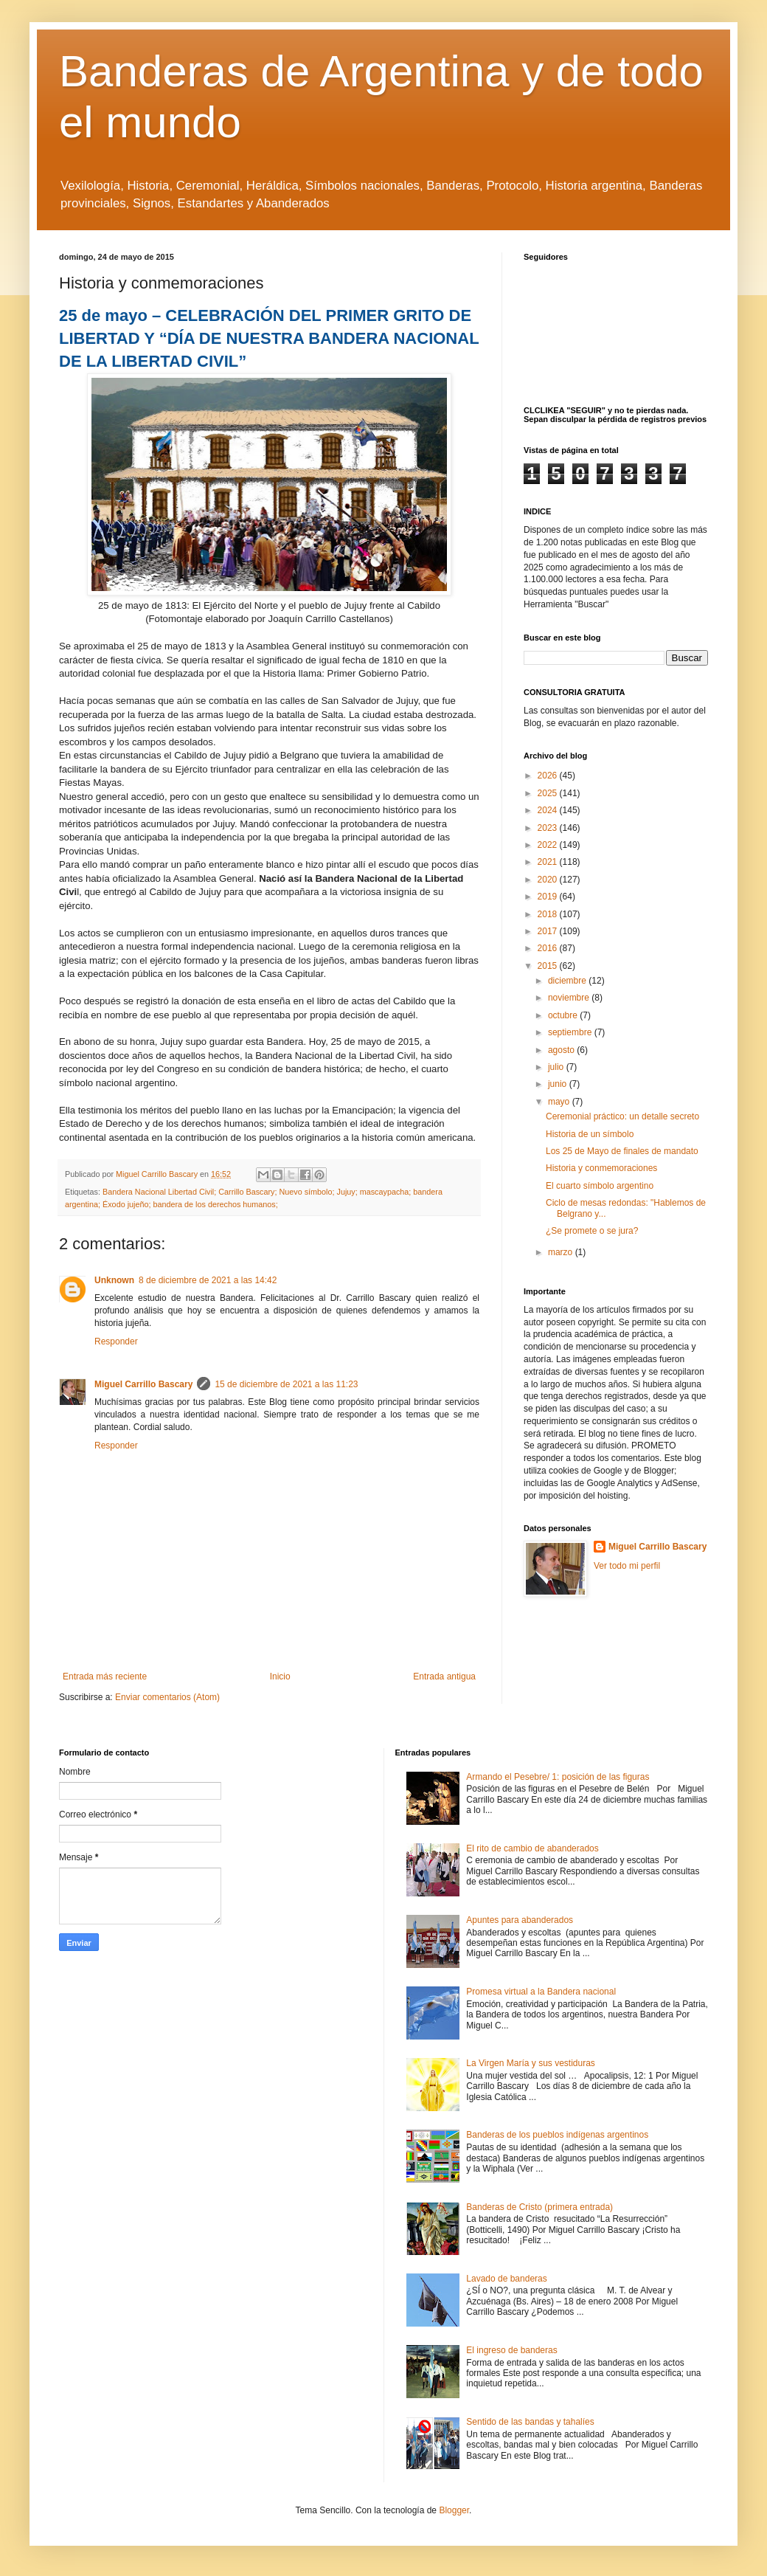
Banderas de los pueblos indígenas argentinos (557, 2135)
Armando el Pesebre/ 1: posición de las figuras (557, 1777)
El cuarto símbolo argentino (599, 1186)
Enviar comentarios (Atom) (167, 1697)
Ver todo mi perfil (627, 1566)
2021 (549, 862)
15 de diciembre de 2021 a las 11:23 (286, 1384)
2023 (549, 828)
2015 (549, 966)
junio (558, 1084)
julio (557, 1067)
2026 (549, 775)
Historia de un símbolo (590, 1134)
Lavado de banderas (506, 2278)
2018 (549, 914)
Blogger (454, 2510)
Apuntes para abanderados (519, 1920)
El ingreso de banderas (511, 2350)
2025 (549, 793)
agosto (562, 1050)
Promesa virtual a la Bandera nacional (541, 1991)
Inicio (280, 1676)
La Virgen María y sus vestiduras (530, 2063)
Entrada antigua (444, 1676)
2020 (549, 879)
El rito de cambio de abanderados (532, 1848)
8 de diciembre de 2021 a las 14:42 (208, 1280)
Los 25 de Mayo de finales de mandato (622, 1151)
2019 (549, 896)
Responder (116, 1341)
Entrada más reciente (105, 1676)
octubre (564, 1015)
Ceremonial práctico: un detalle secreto (622, 1116)
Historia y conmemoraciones (601, 1168)
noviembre (569, 997)
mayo (560, 1102)
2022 (549, 845)
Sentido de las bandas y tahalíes (530, 2422)
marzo (561, 1252)
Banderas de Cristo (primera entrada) (539, 2207)
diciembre (568, 981)
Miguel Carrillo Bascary (143, 1384)
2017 (549, 931)
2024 (549, 810)
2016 (549, 948)
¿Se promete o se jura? (592, 1231)
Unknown (114, 1280)
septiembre (571, 1032)
